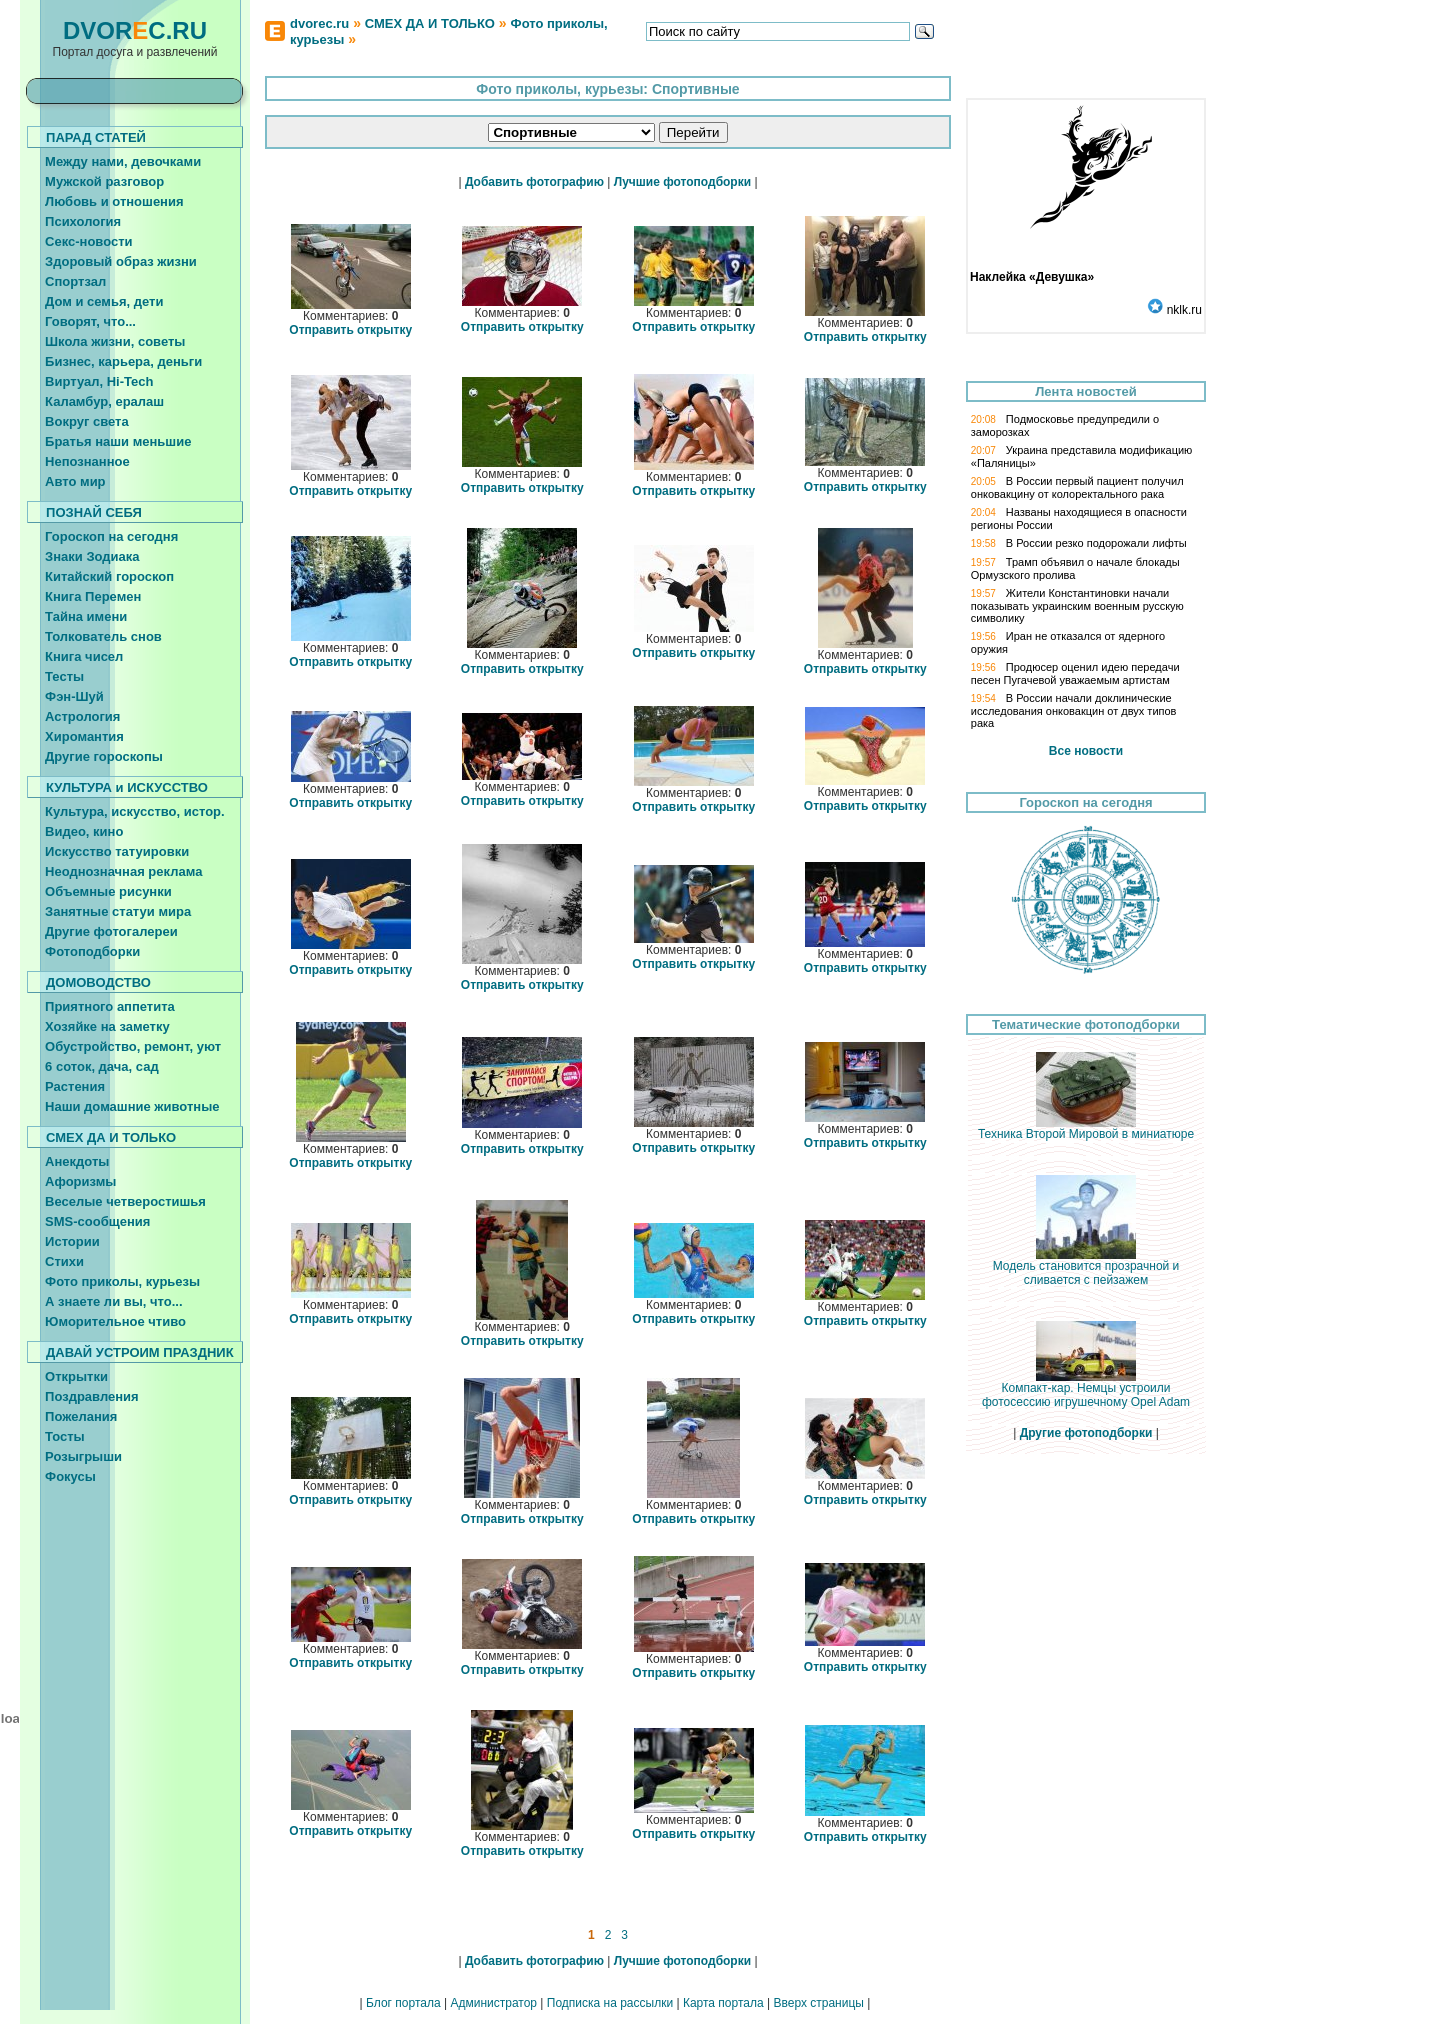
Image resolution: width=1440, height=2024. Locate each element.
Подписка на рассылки (610, 2003)
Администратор (493, 2003)
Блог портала (403, 2003)
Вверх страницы (818, 2003)
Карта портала (723, 2003)
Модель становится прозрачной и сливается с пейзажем (1086, 1267)
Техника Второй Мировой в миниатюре (1086, 1128)
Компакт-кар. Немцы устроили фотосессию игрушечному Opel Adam (1086, 1389)
